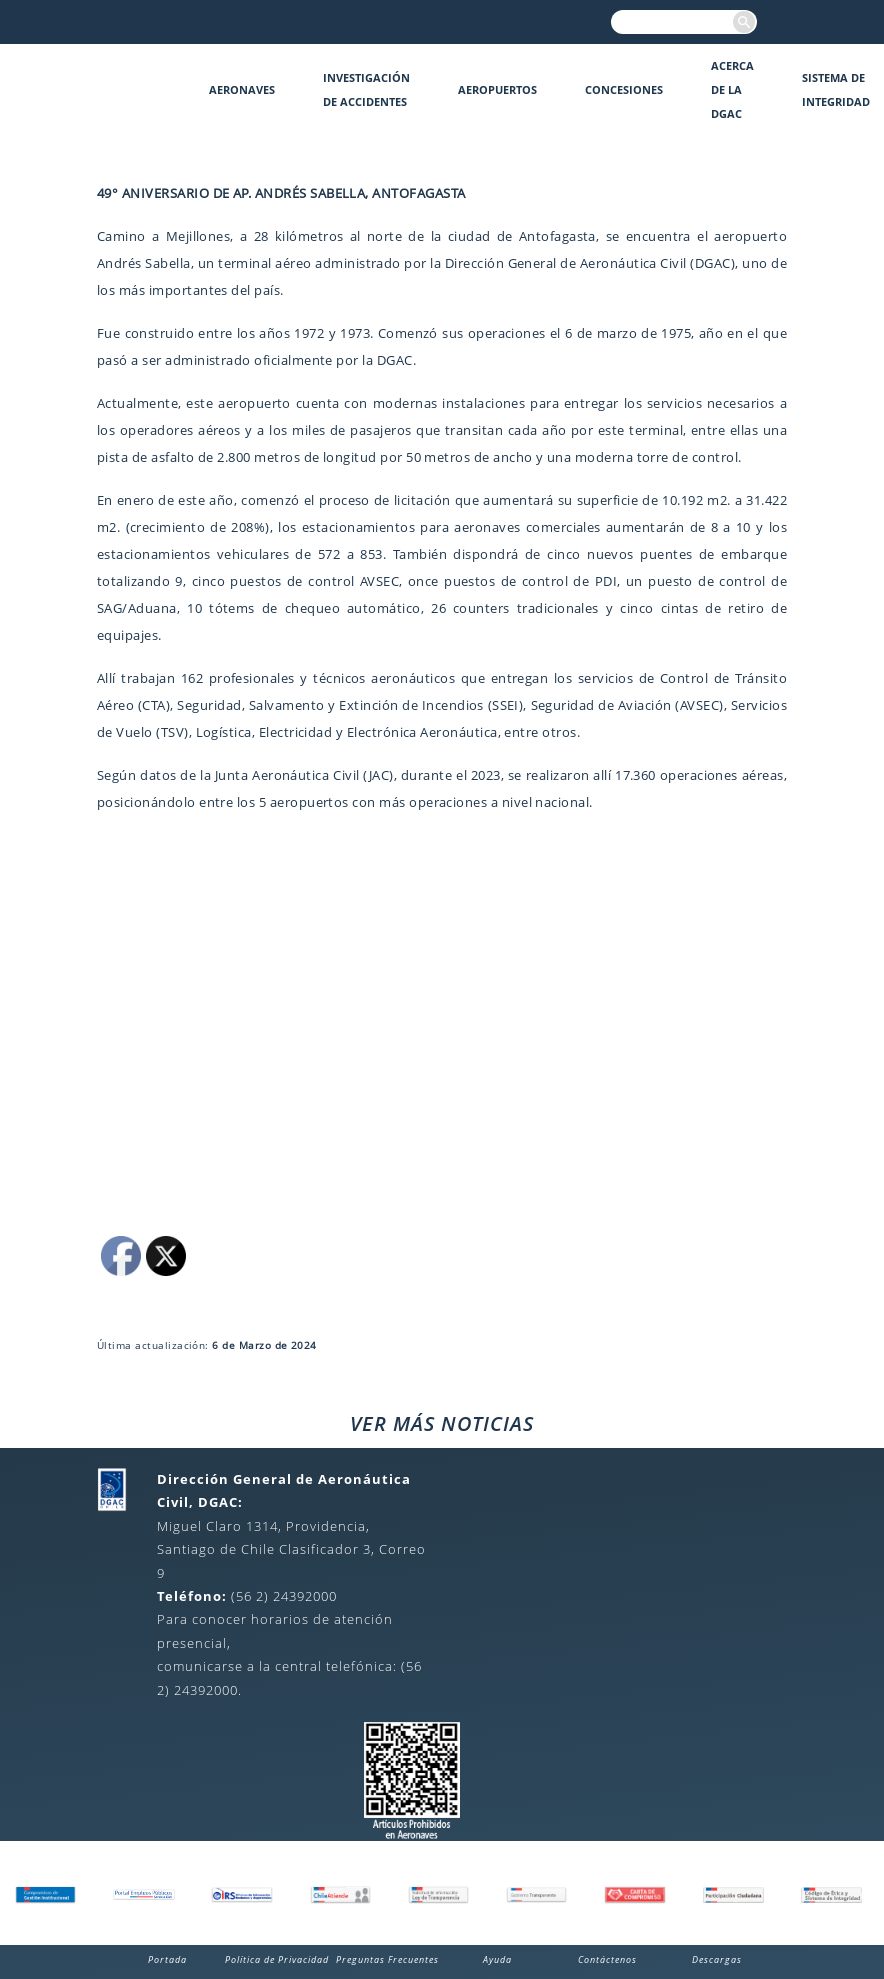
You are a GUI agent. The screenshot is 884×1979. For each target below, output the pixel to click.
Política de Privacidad (277, 1959)
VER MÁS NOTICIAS (442, 1423)
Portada (167, 1959)
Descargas (717, 1959)
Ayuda (497, 1959)
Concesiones (624, 89)
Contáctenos (607, 1959)
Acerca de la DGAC (732, 89)
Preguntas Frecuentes (387, 1959)
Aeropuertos (497, 89)
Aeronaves (242, 89)
